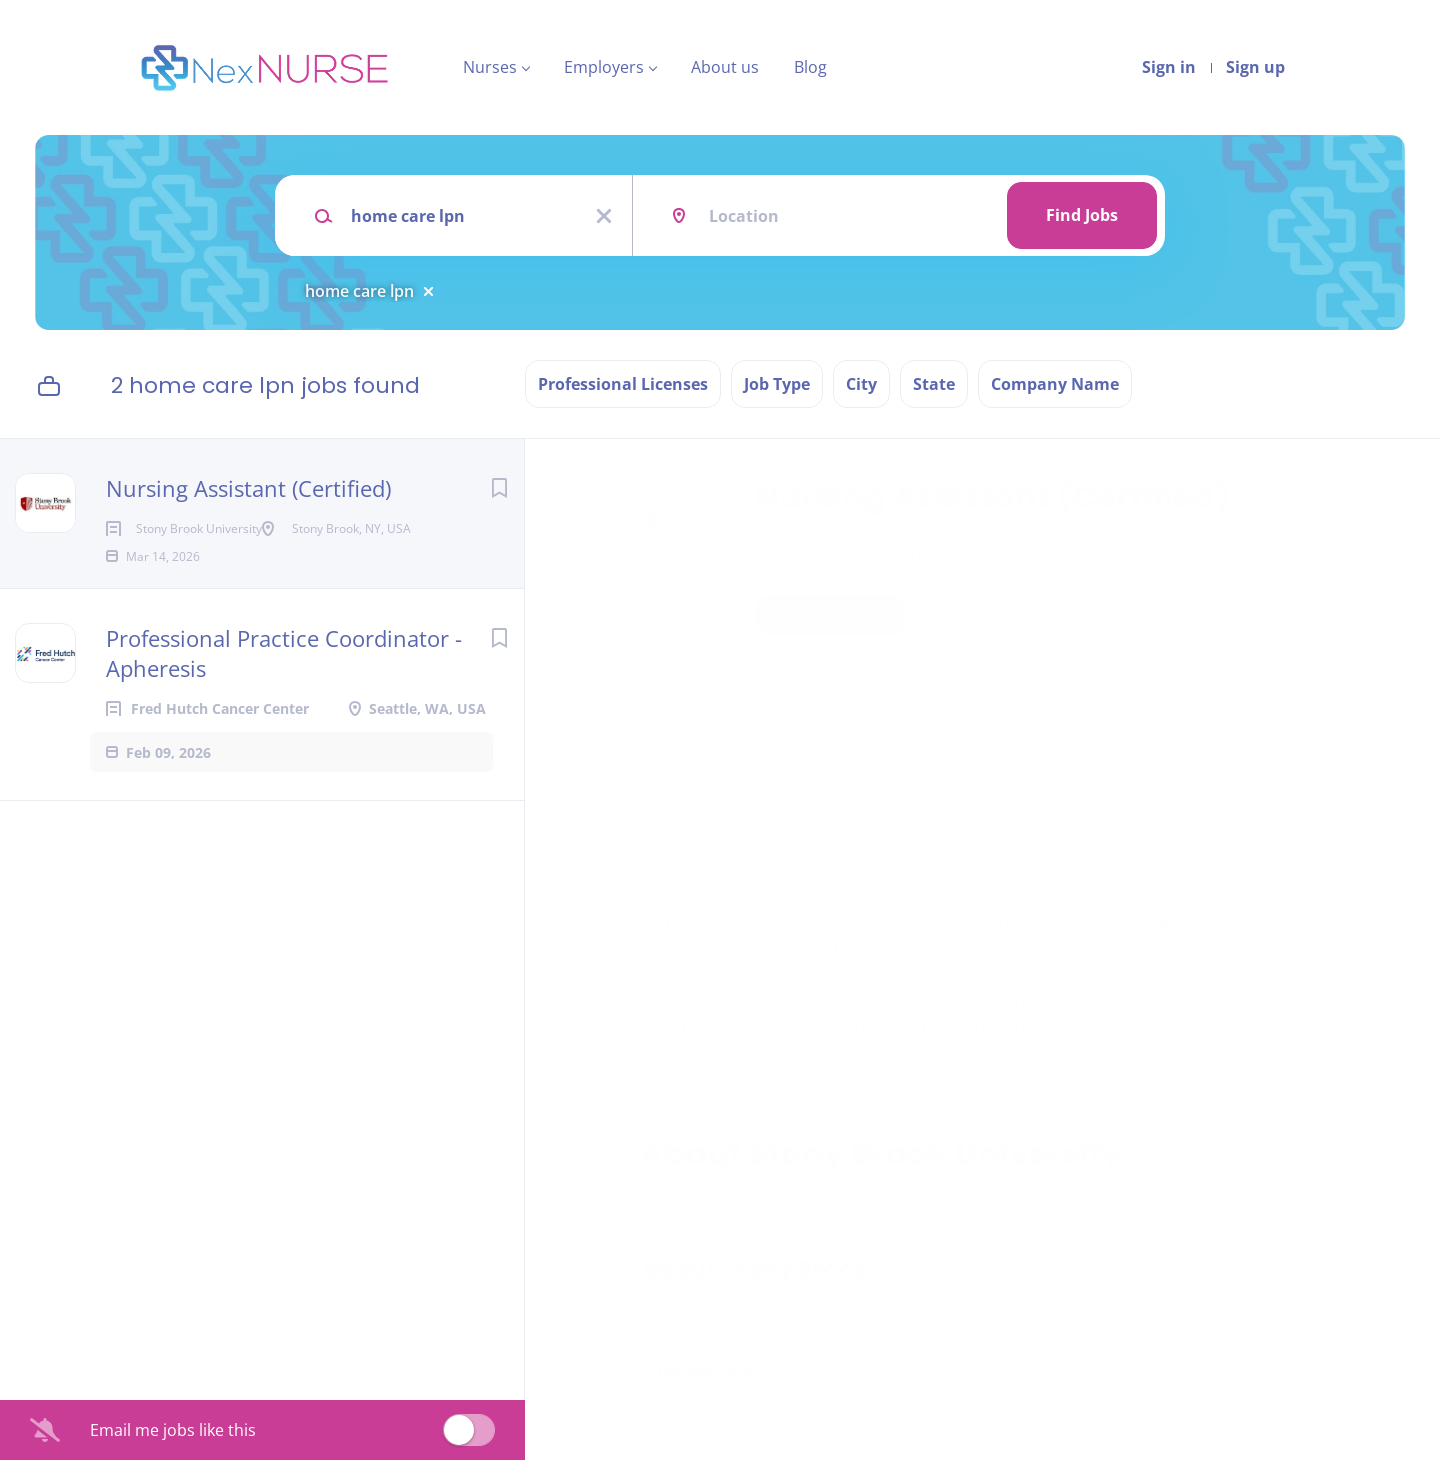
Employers (604, 67)
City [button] (861, 384)
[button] (1296, 617)
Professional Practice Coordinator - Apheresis (284, 685)
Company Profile (707, 1373)
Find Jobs (1082, 215)
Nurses (490, 67)
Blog (810, 67)
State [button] (934, 384)
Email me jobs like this (173, 1430)
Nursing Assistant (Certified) (248, 488)
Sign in (1169, 67)
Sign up (1255, 67)
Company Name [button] (1055, 384)
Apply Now (830, 614)
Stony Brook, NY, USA (720, 709)
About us (725, 67)
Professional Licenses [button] (623, 384)
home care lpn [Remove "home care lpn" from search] (359, 291)
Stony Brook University (872, 549)
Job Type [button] (777, 384)
